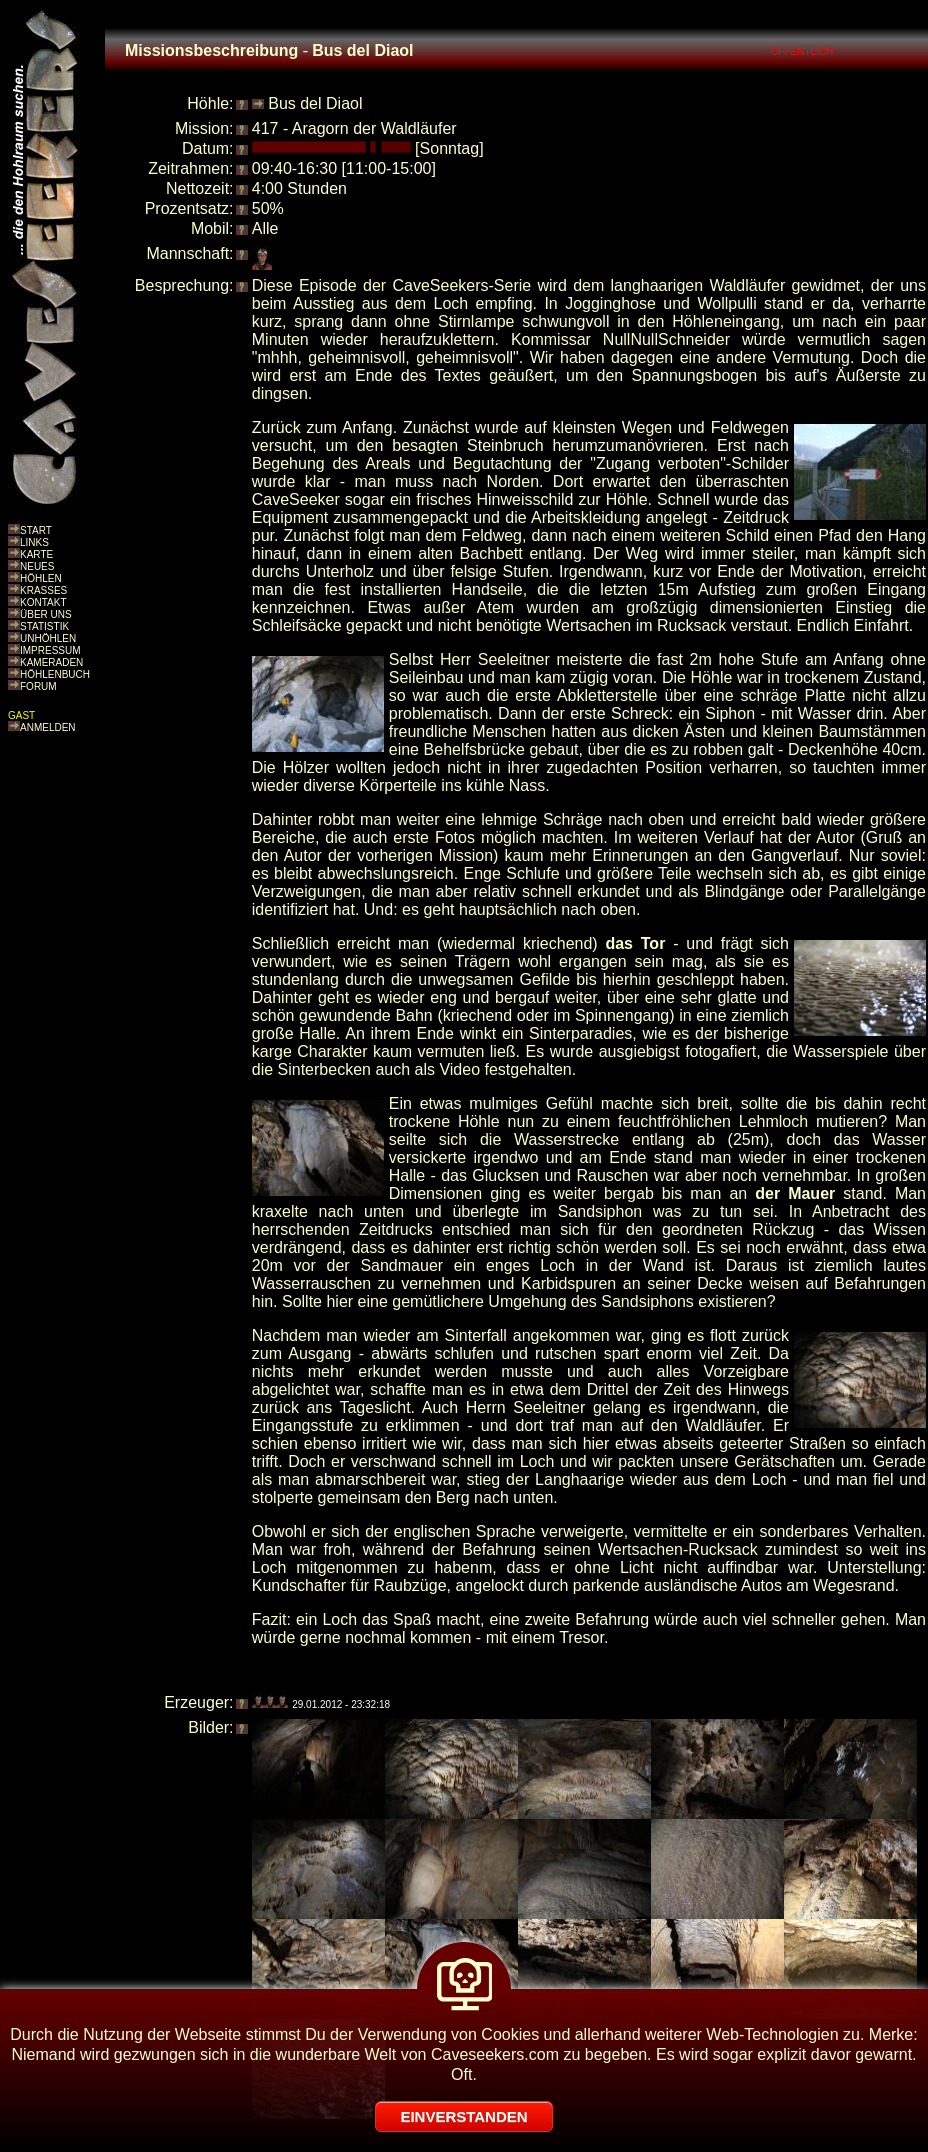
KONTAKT (43, 602)
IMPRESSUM (50, 650)
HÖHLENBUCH (55, 674)
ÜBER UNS (46, 614)
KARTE (36, 554)
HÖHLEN (41, 578)
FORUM (38, 686)
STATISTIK (44, 626)
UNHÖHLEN (48, 638)
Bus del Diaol (315, 103)
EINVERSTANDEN (463, 2116)
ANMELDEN (48, 727)
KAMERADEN (51, 662)
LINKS (34, 542)
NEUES (37, 566)
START (36, 530)
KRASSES (43, 590)
